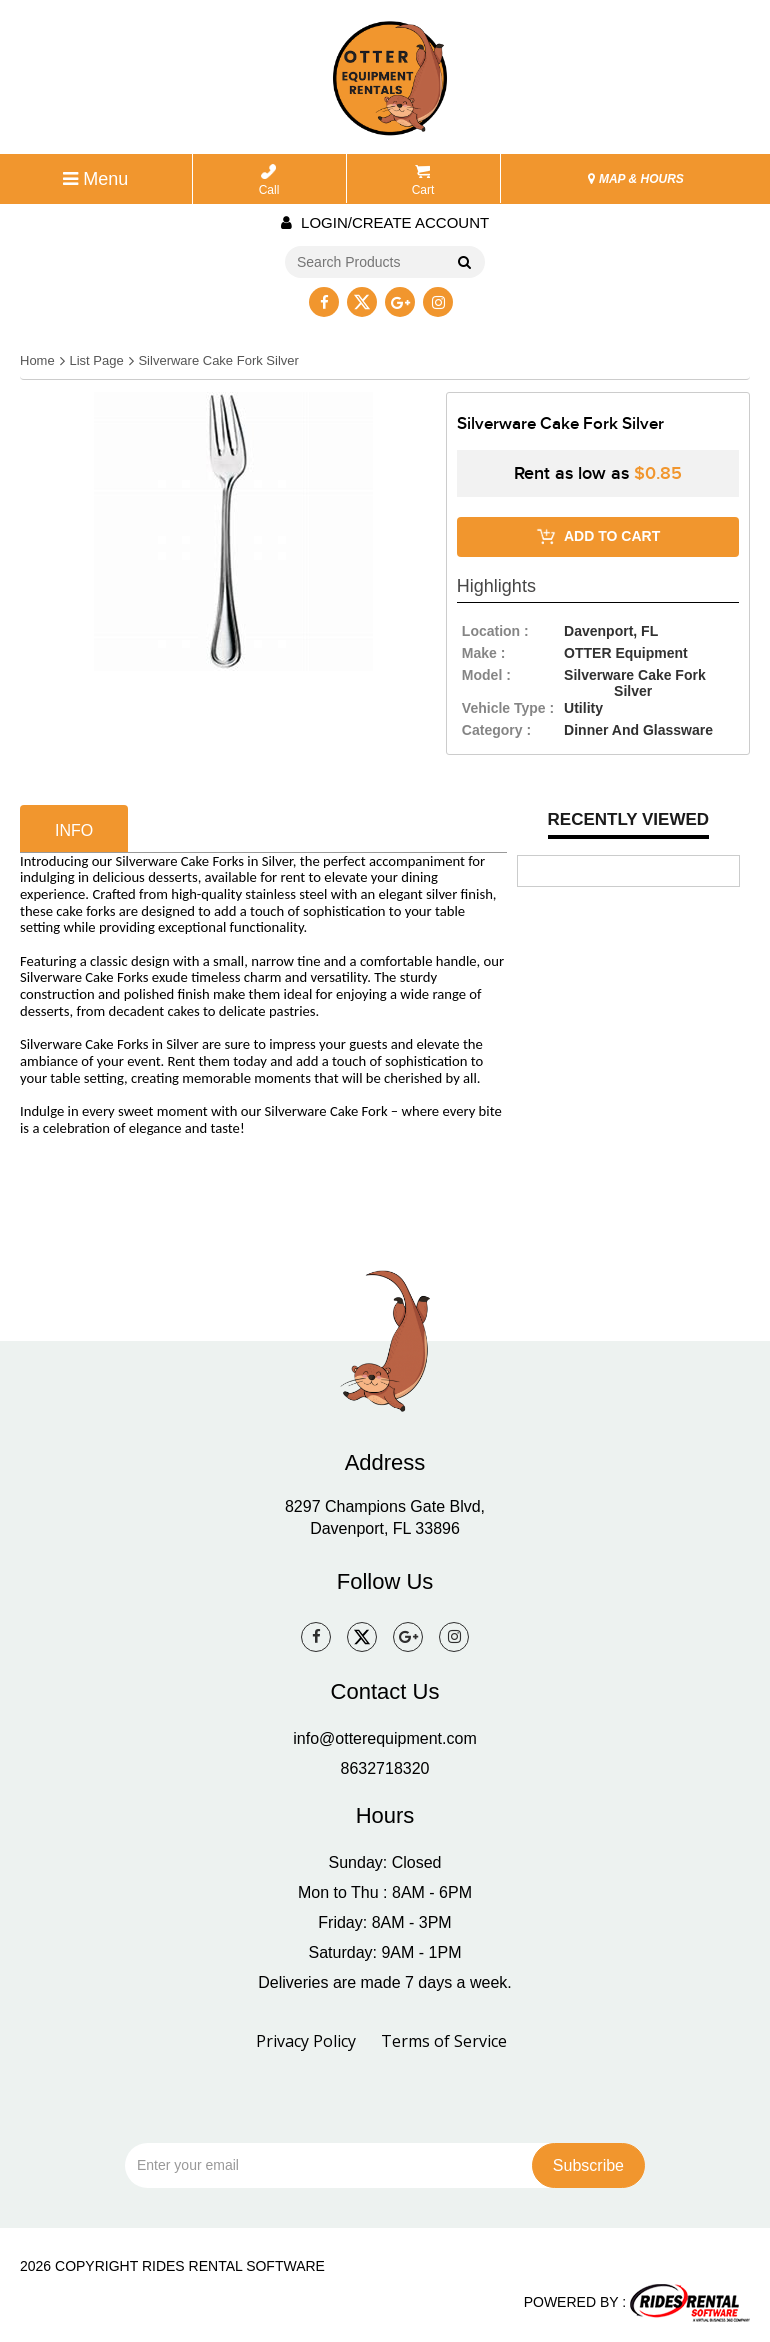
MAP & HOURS (636, 179)
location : (495, 631)
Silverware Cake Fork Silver (218, 360)
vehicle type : (508, 708)
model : (486, 675)
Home (37, 360)
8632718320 (385, 1768)
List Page (96, 360)
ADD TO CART (598, 537)
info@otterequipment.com (384, 1738)
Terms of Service (444, 2041)
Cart (423, 180)
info (74, 830)
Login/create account (385, 222)
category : (496, 730)
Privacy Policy (306, 2041)
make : (484, 653)
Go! (463, 263)
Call (269, 180)
